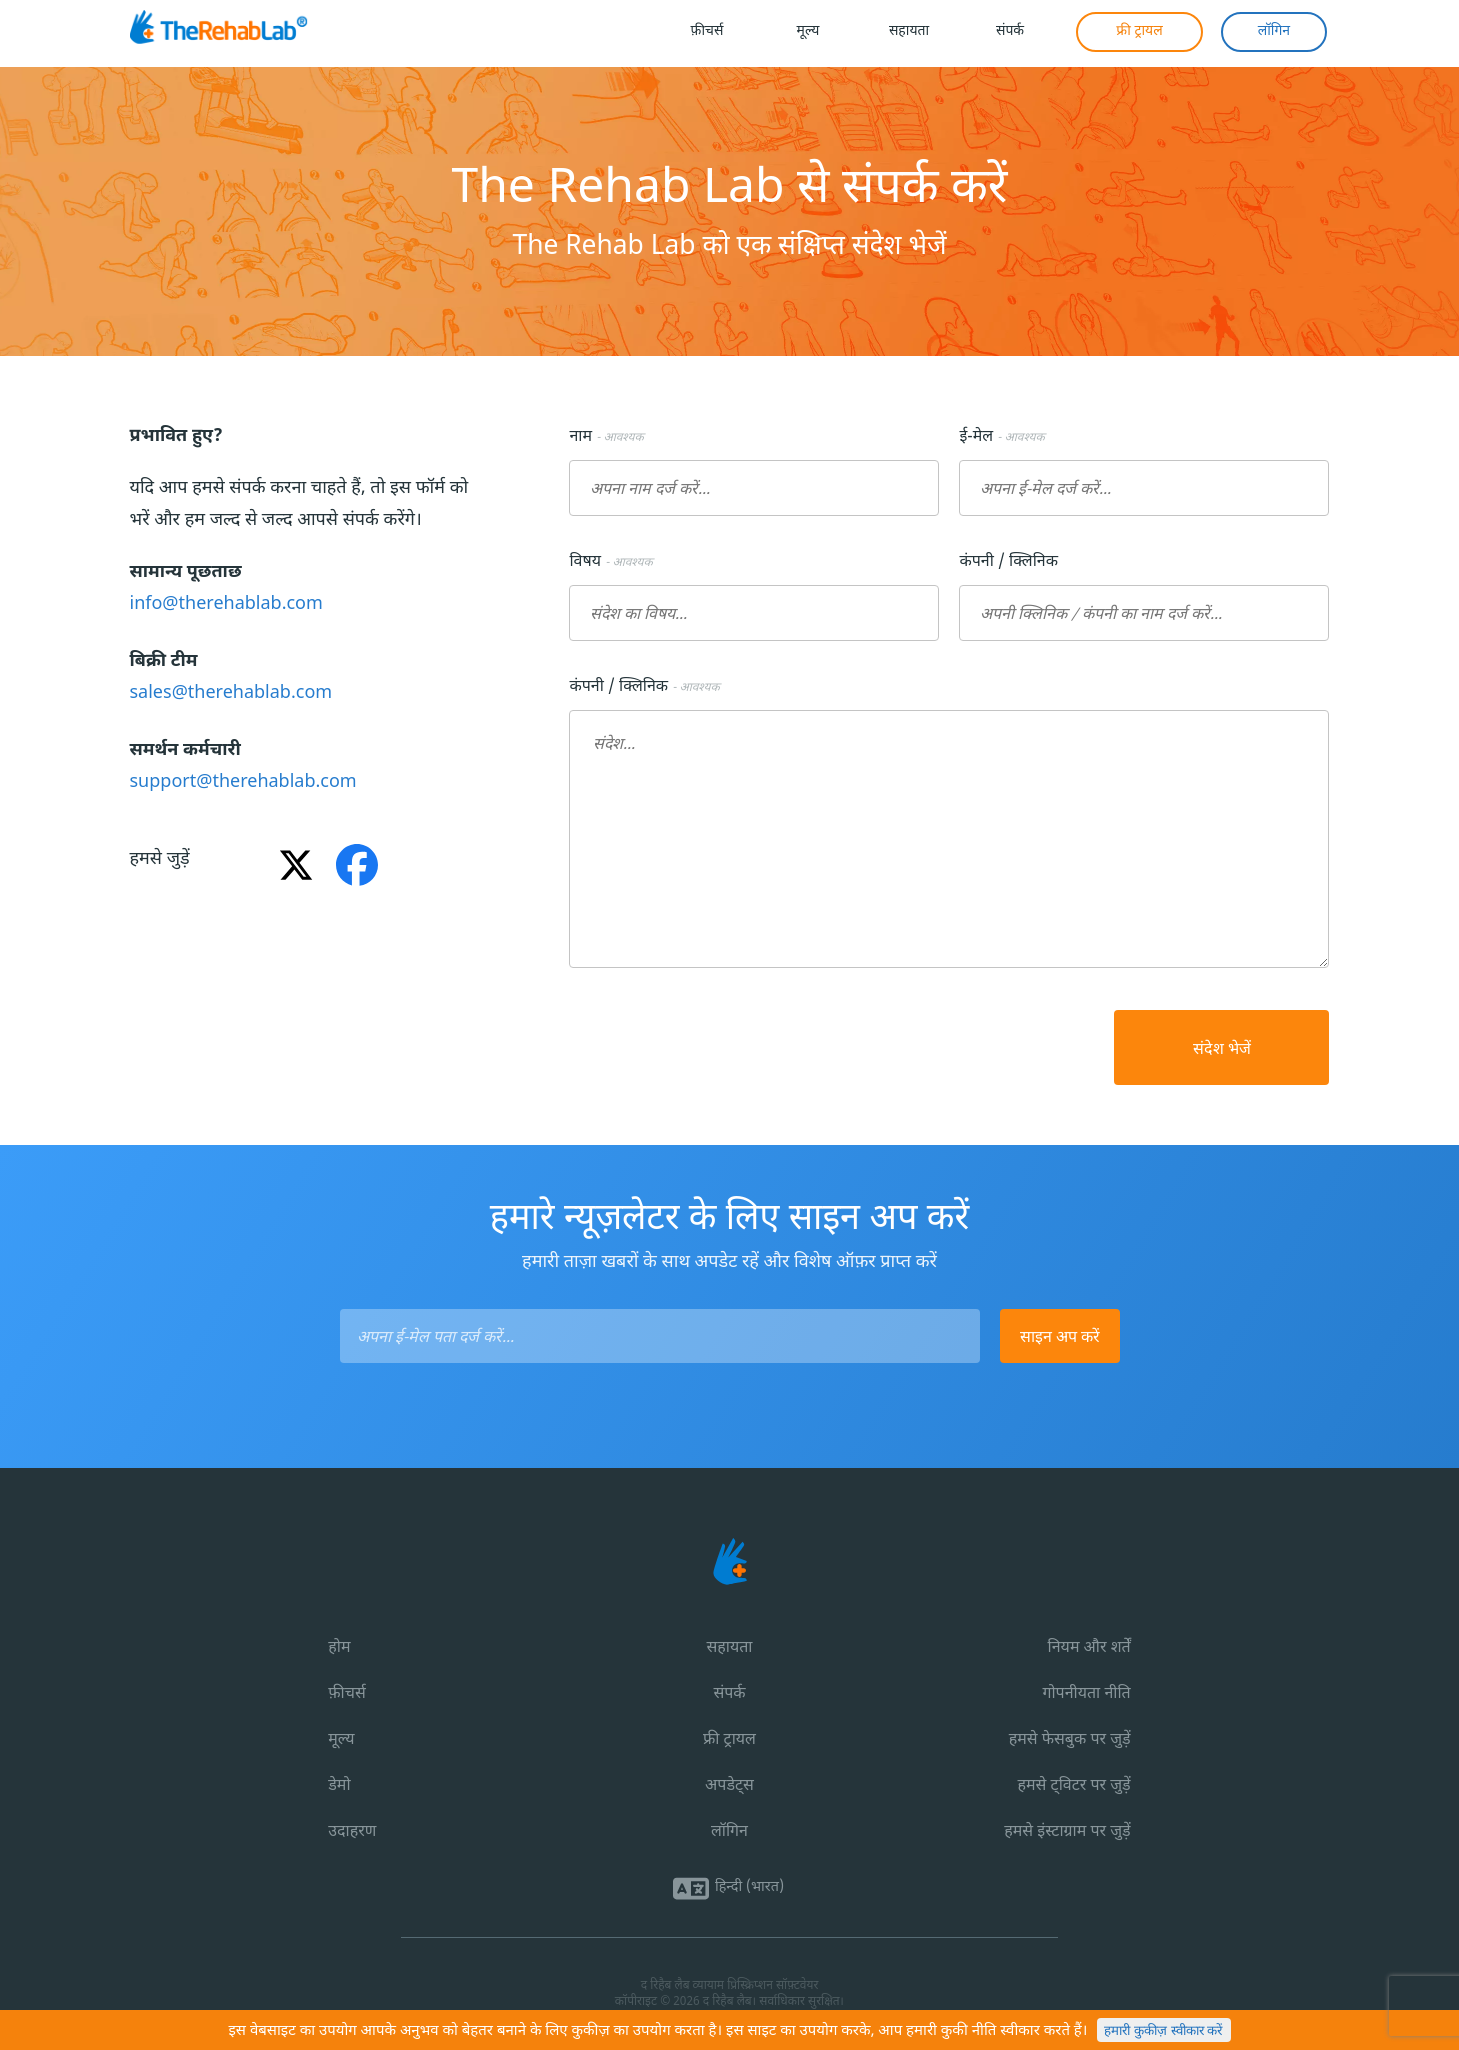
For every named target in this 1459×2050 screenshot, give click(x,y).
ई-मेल (1001, 437)
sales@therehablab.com (231, 693)
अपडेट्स (729, 1786)
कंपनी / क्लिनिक (1012, 562)
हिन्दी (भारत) (749, 1887)
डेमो (339, 1786)
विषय (610, 562)
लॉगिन (729, 1832)
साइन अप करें (1060, 1336)
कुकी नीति (968, 2031)
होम (339, 1648)
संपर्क (729, 1694)
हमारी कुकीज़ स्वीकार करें (1163, 2030)
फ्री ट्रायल (729, 1740)
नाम (606, 437)
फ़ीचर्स (346, 1694)
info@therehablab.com (226, 604)
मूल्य (341, 1740)
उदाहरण (352, 1832)
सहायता (729, 1648)
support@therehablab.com (243, 782)
